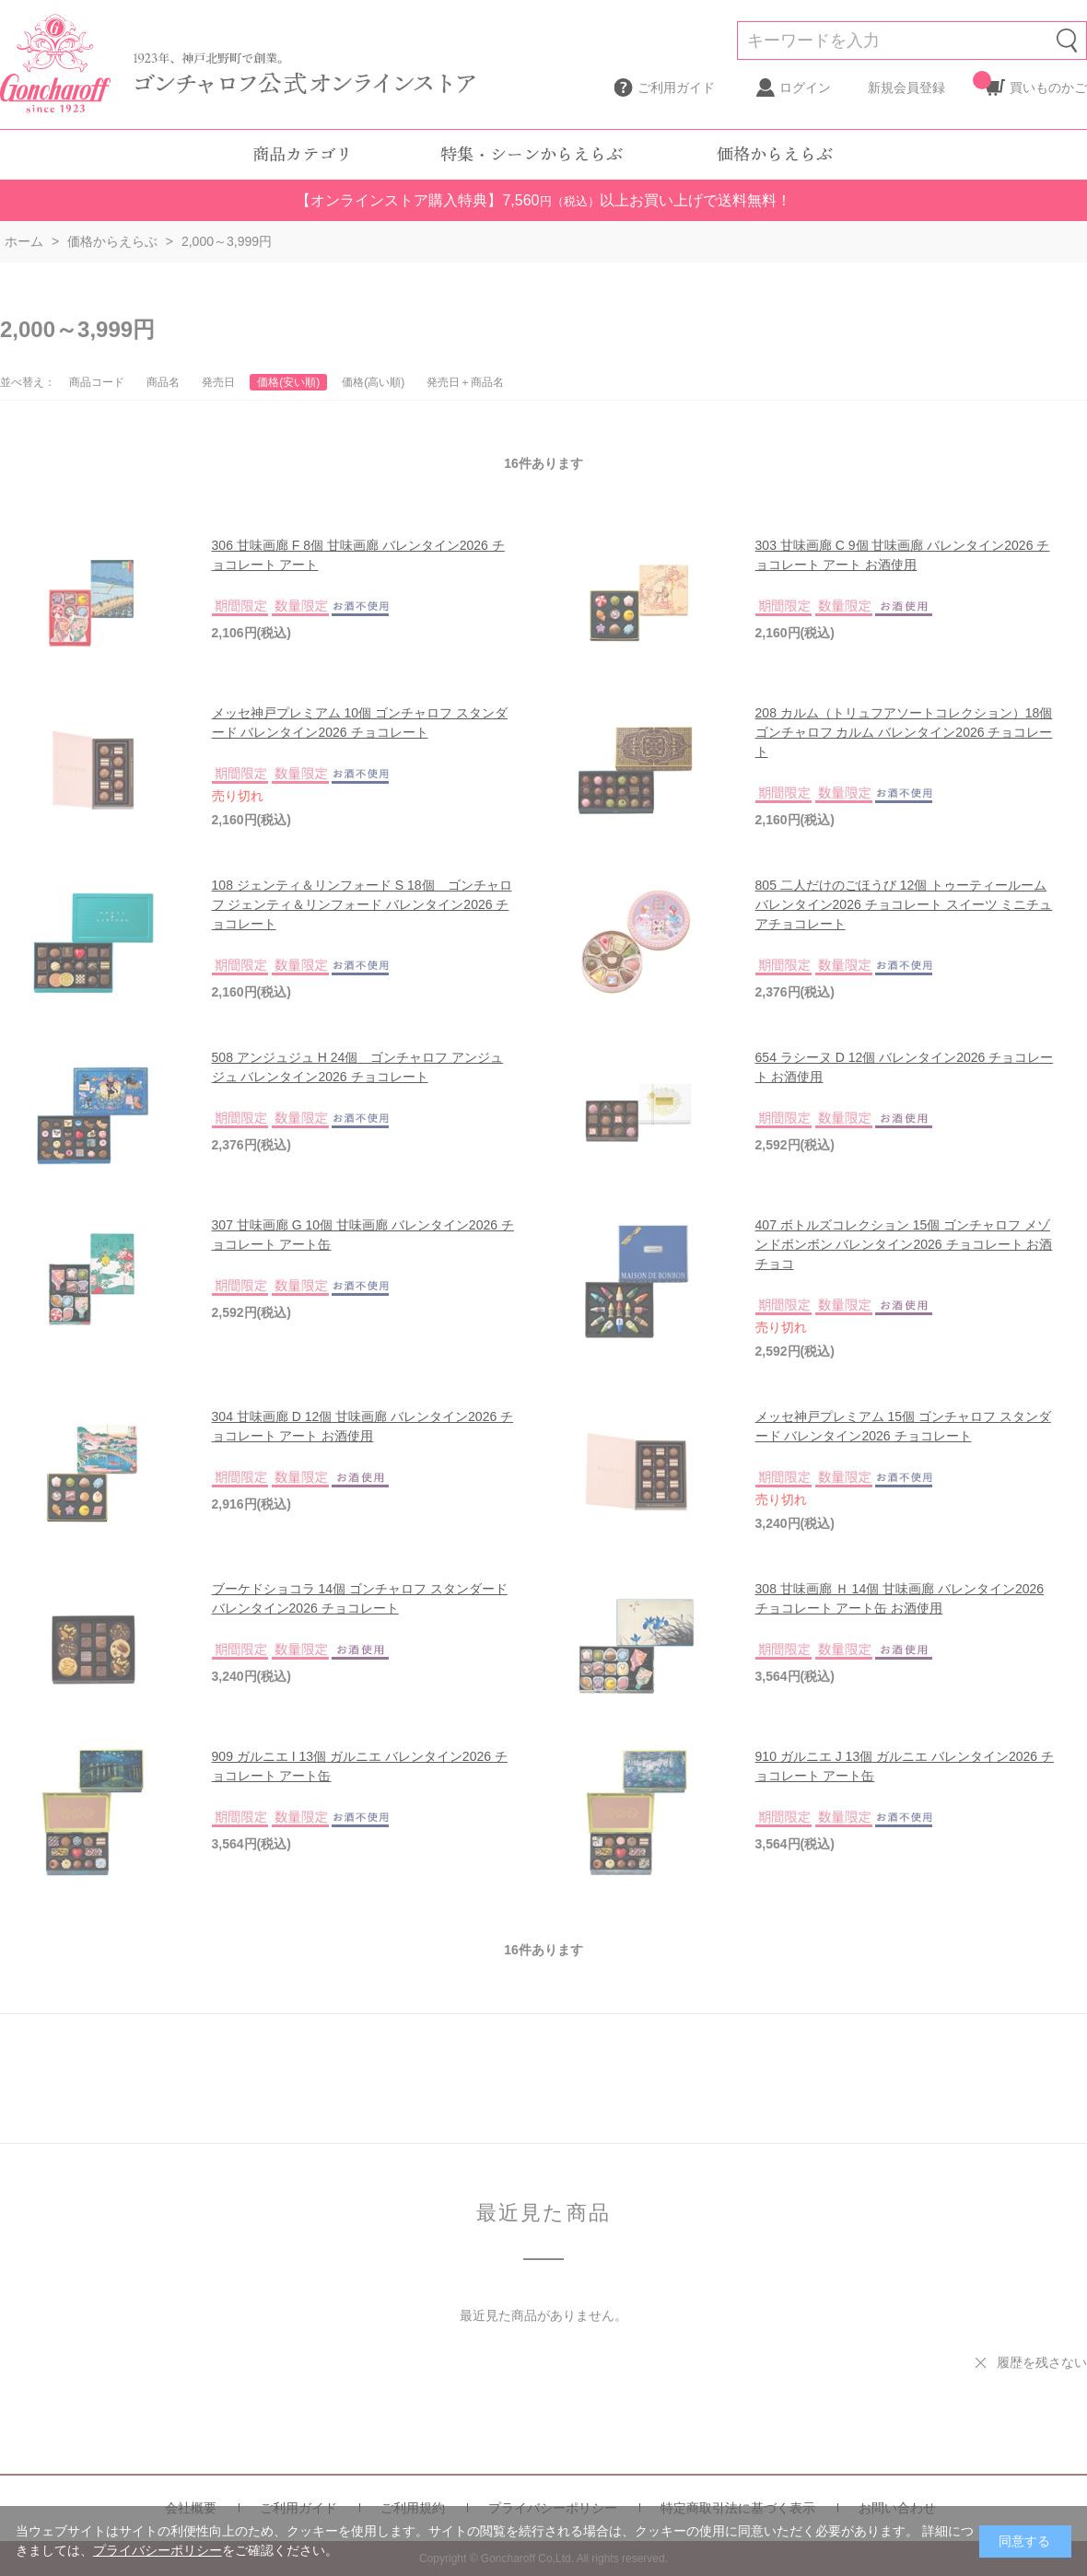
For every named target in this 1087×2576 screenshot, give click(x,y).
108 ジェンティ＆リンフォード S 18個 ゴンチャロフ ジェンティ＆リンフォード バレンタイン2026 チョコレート (362, 904)
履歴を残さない (1042, 2362)
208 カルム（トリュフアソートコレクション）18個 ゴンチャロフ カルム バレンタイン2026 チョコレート (904, 732)
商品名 (163, 382)
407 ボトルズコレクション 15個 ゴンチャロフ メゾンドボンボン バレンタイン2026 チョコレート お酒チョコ (904, 1244)
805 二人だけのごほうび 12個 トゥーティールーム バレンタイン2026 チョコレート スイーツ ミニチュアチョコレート (904, 904)
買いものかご (1048, 83)
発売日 (218, 382)
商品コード (96, 382)
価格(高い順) (373, 382)
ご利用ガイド (676, 87)
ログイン (805, 87)
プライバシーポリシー (157, 2550)
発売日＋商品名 (465, 382)
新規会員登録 (906, 87)
